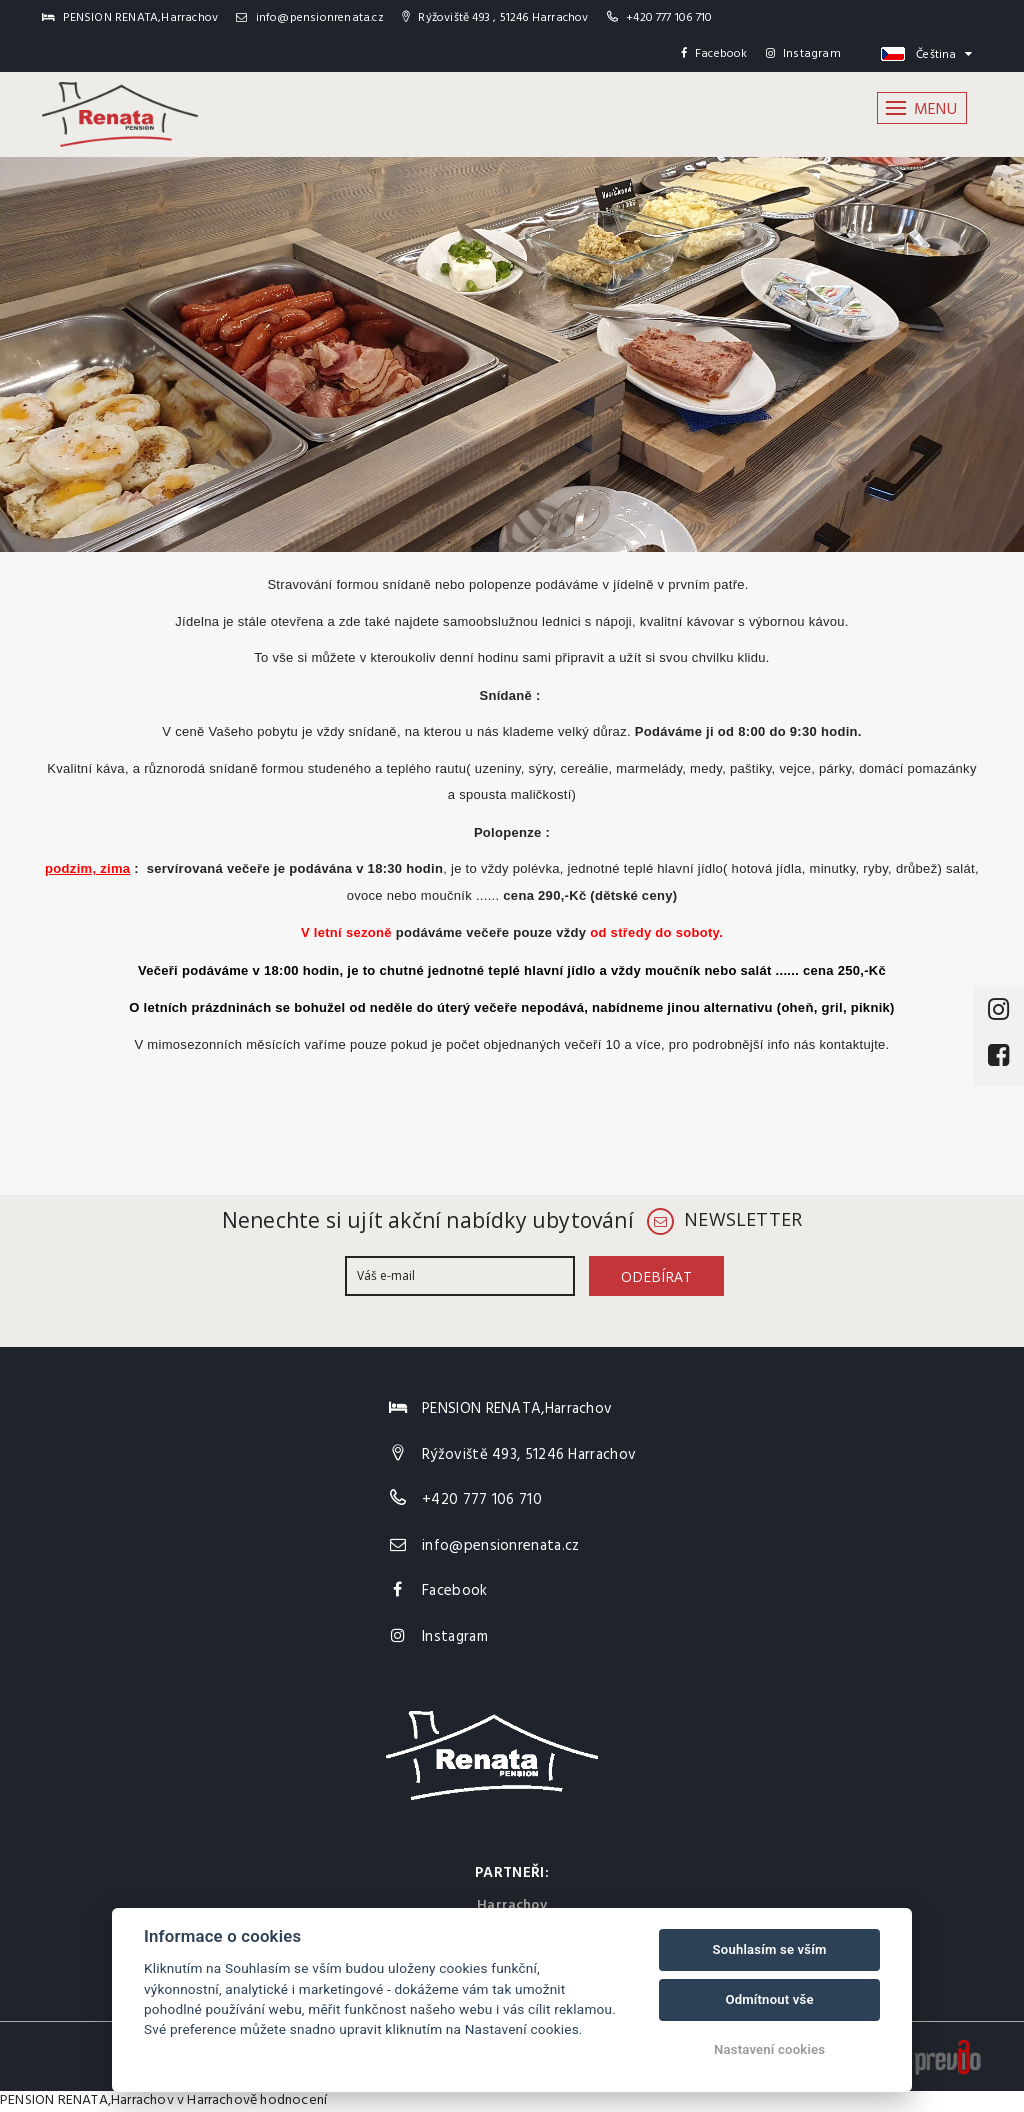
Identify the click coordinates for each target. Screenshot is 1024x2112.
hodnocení (293, 2100)
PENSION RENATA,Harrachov (87, 2100)
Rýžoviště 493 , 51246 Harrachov (495, 18)
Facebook (714, 54)
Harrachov (512, 1905)
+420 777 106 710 (669, 18)
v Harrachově (217, 2100)
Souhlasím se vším (770, 1949)
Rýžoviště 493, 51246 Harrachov (529, 1455)
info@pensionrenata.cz (310, 18)
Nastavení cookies (769, 2049)
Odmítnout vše (769, 1999)
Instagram (803, 54)
